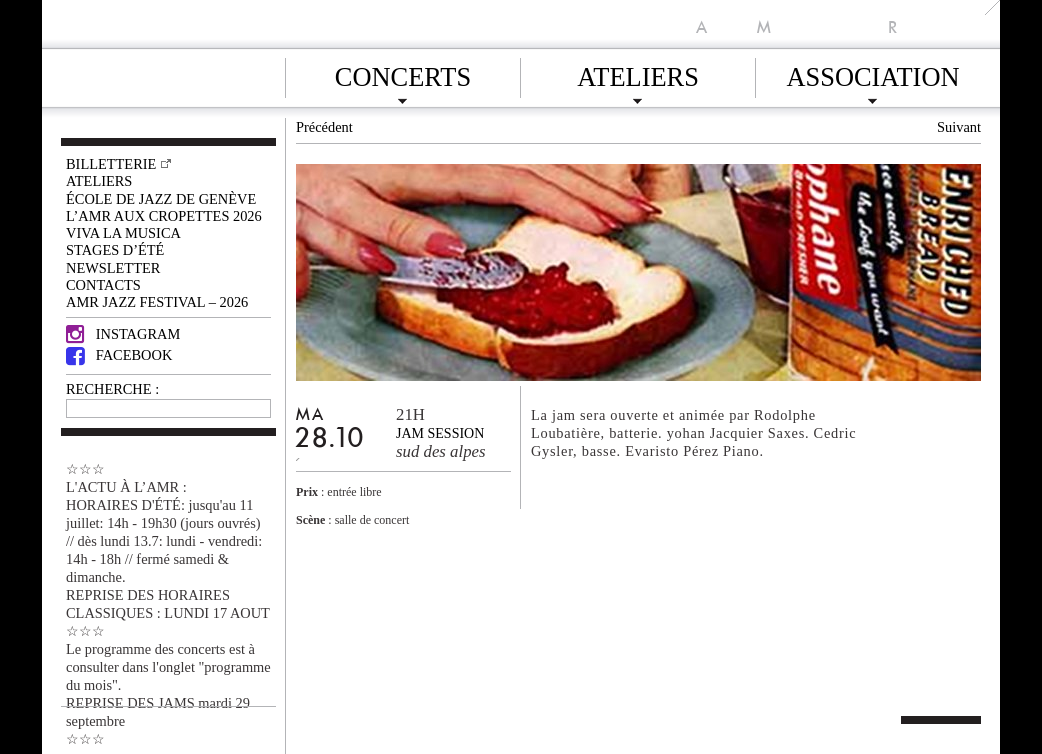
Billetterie (111, 164)
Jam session (440, 433)
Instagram (123, 334)
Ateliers (638, 74)
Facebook (119, 355)
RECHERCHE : (112, 389)
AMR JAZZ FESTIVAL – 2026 (157, 302)
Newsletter (113, 268)
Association (872, 74)
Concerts (403, 74)
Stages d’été (115, 250)
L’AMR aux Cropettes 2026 (164, 216)
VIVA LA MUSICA (123, 233)
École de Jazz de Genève (161, 199)
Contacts (103, 285)
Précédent (324, 127)
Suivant (959, 127)
